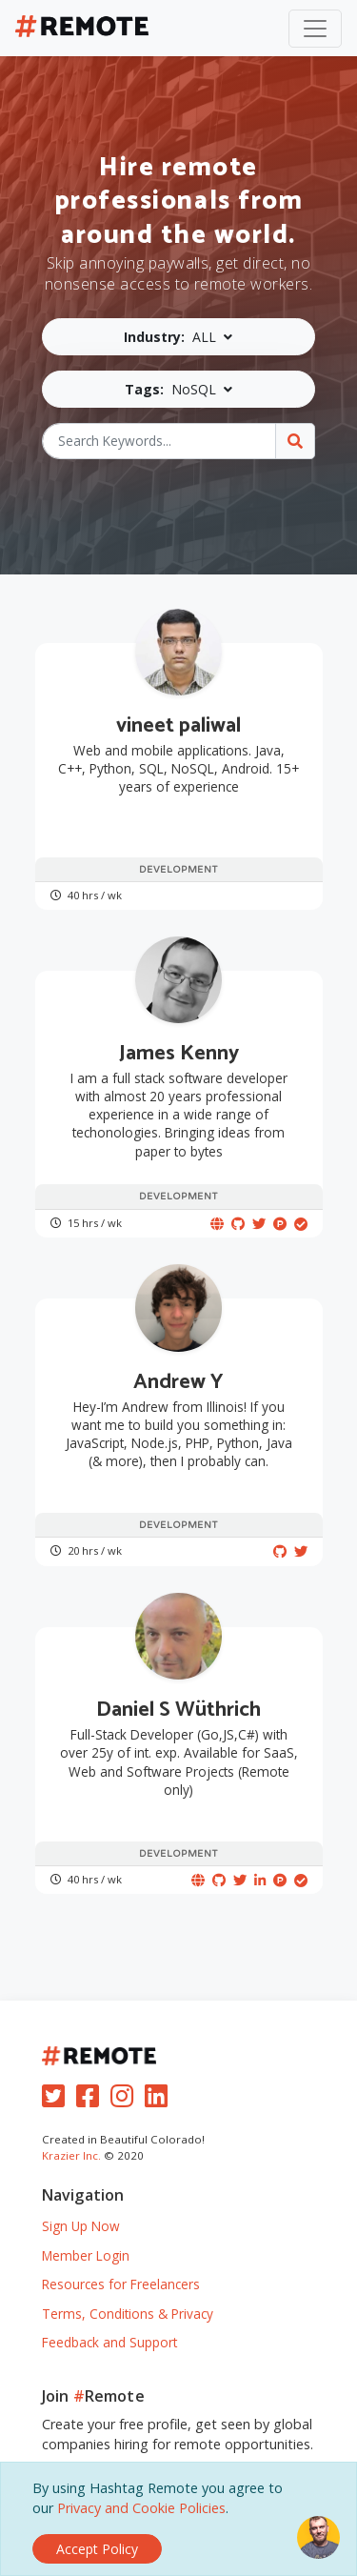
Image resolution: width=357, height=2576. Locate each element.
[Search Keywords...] (159, 441)
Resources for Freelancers (121, 2284)
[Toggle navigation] (315, 29)
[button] (178, 336)
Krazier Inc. (71, 2155)
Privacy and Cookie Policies (141, 2508)
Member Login (85, 2255)
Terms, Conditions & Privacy (127, 2313)
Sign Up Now (81, 2226)
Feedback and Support (109, 2342)
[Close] (97, 2549)
